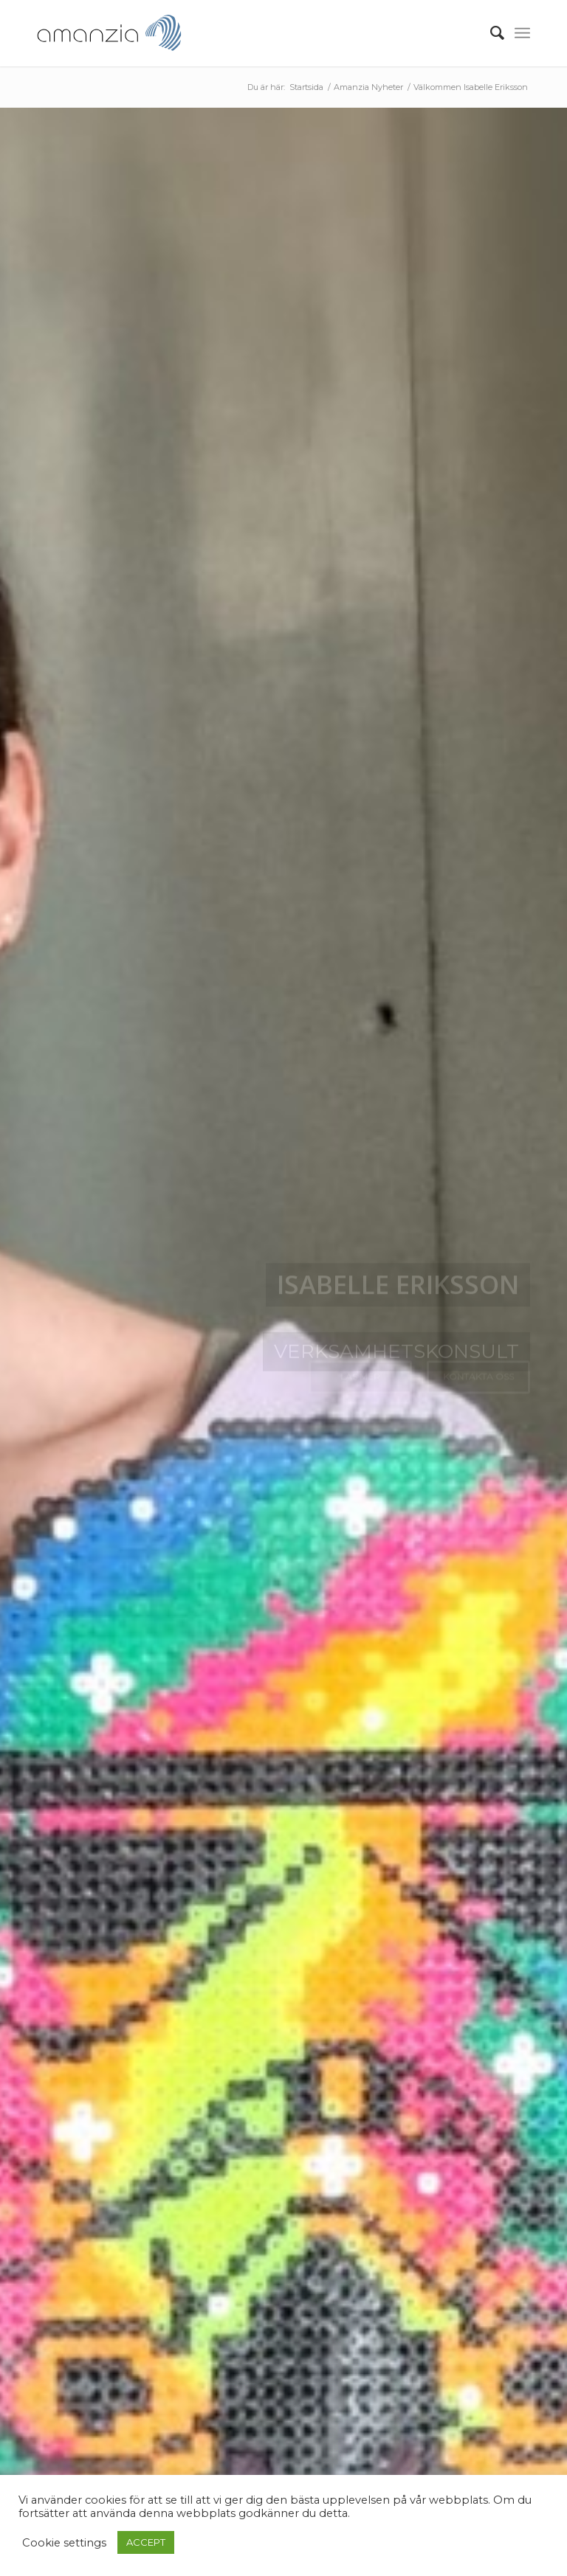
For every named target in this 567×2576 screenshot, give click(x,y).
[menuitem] (489, 33)
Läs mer (360, 1382)
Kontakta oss (478, 1382)
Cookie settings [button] (64, 2542)
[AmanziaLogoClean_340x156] (109, 33)
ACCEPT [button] (145, 2542)
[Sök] (489, 33)
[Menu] (522, 33)
